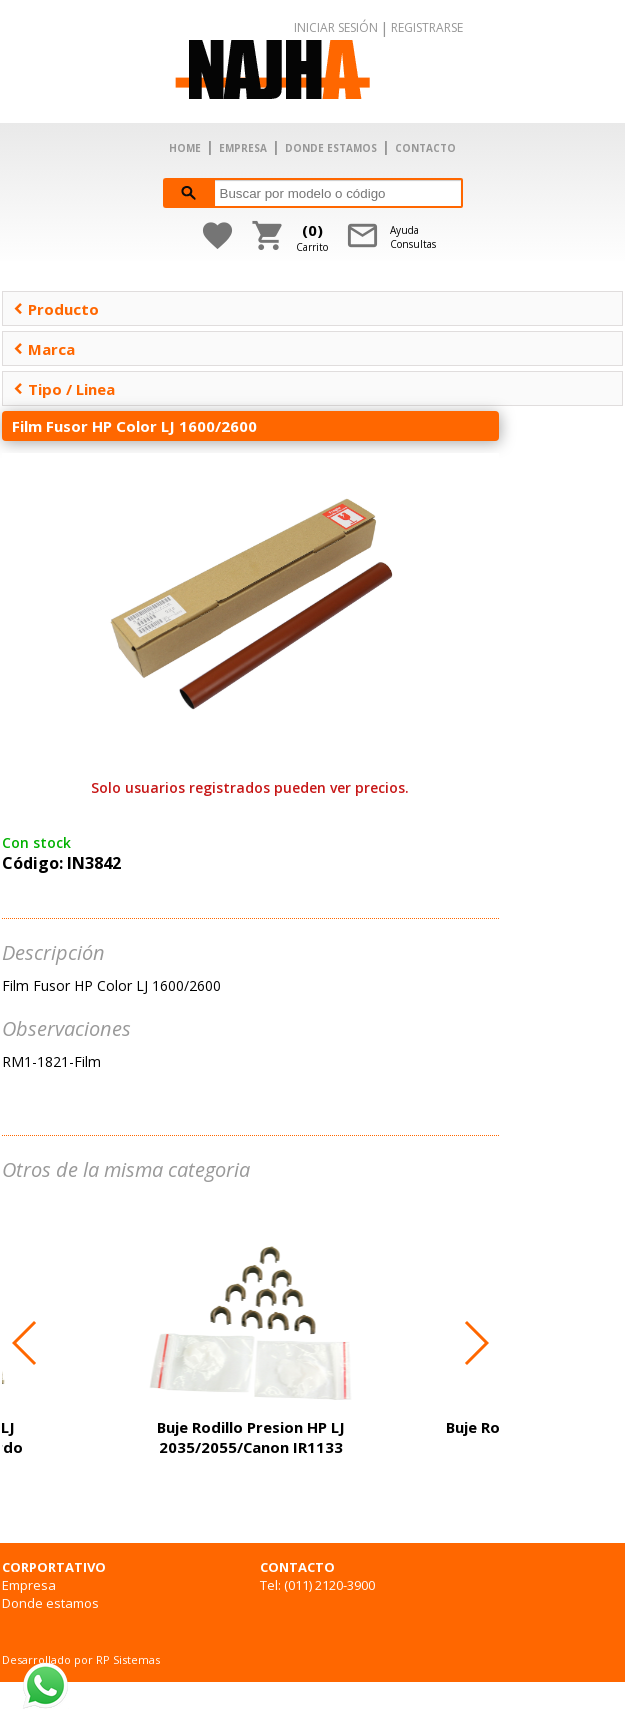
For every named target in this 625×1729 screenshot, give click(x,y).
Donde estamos (50, 1603)
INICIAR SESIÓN (336, 27)
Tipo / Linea (64, 389)
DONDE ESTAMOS (331, 148)
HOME (185, 148)
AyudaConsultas (413, 237)
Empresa (29, 1585)
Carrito (312, 237)
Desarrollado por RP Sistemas (81, 1659)
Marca (44, 349)
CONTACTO (425, 148)
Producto (56, 309)
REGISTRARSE (427, 27)
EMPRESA (243, 148)
